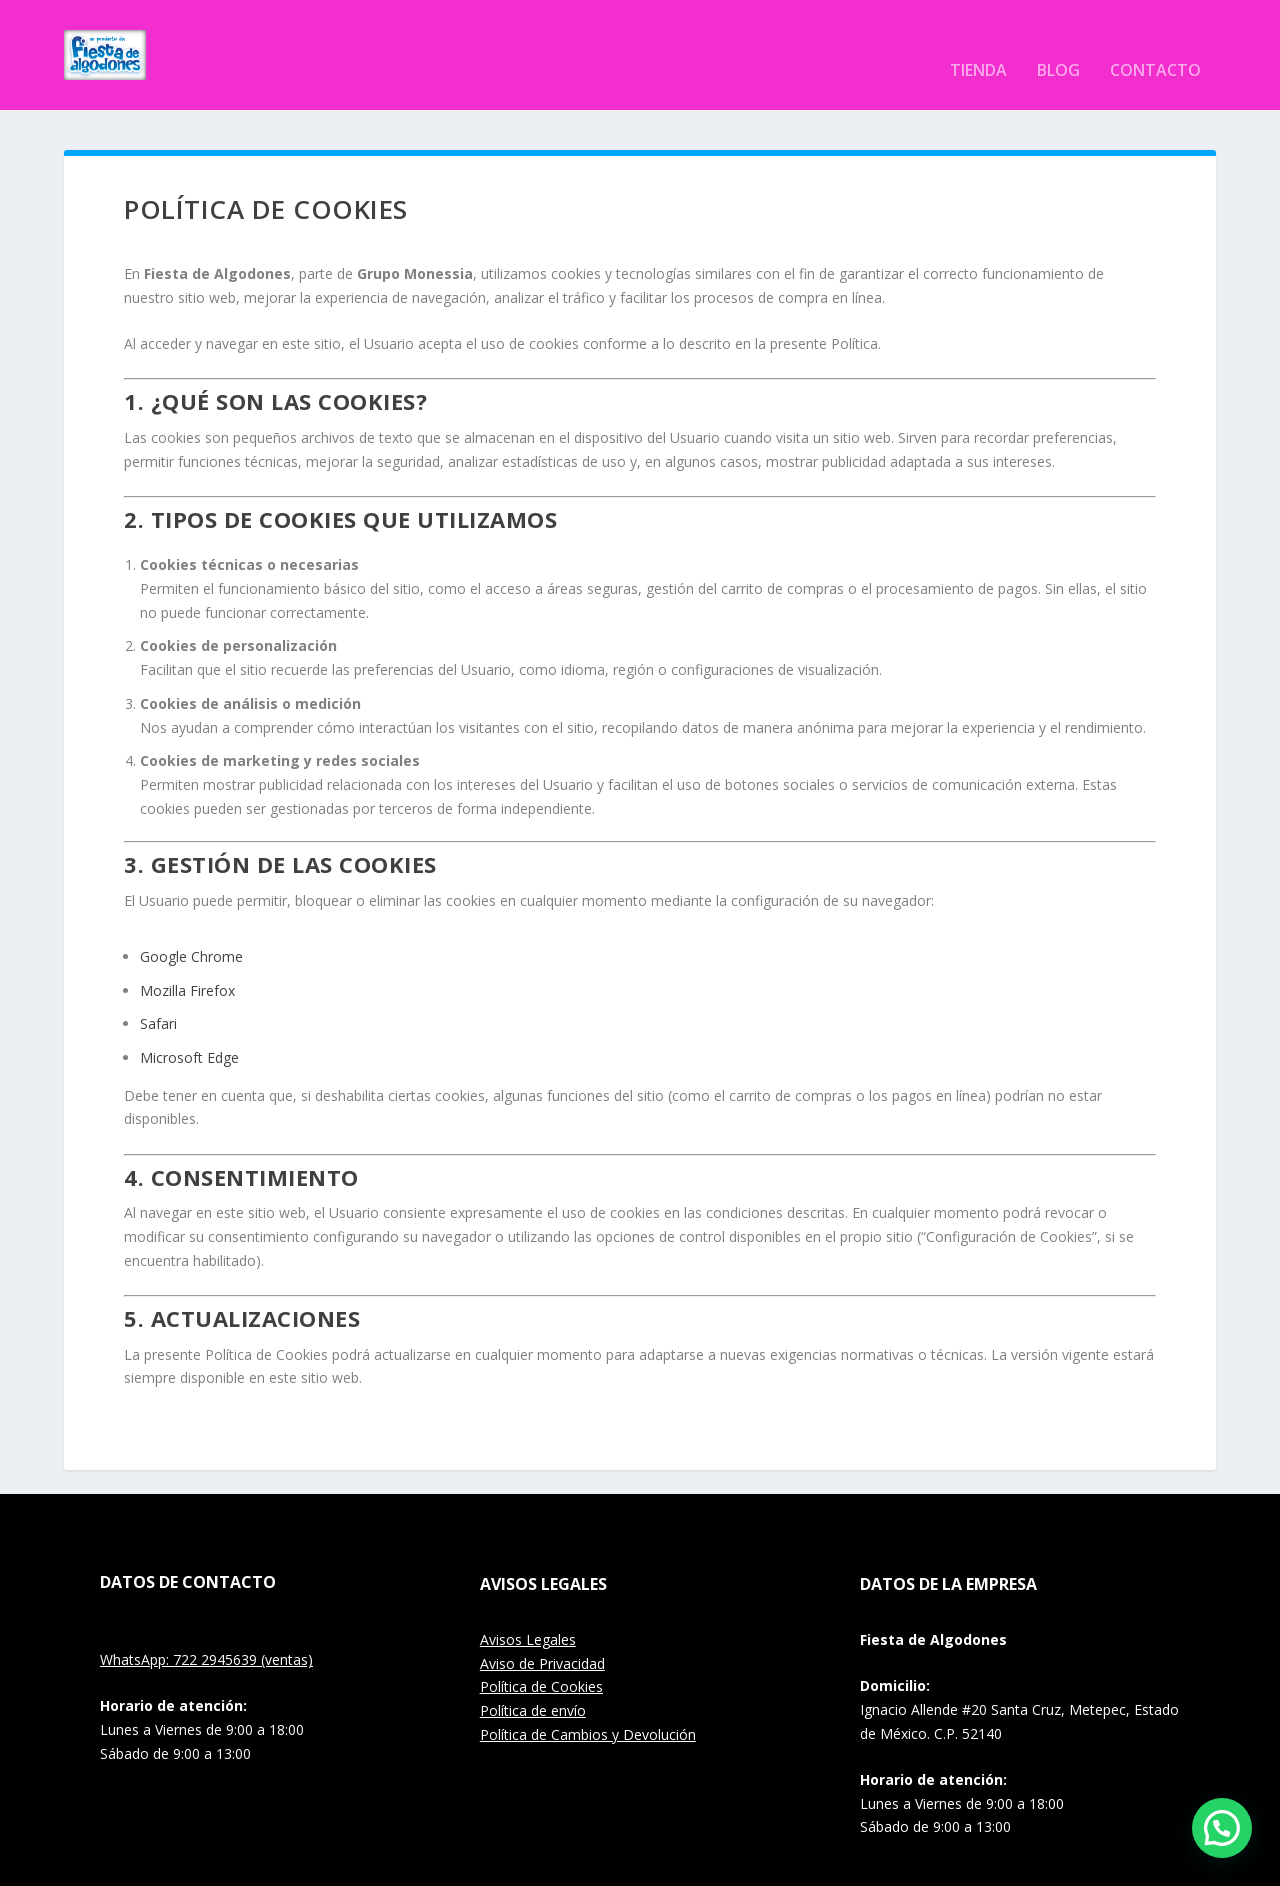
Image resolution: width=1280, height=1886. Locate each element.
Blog (1058, 41)
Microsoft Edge (189, 1027)
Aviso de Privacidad (542, 1633)
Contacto (1155, 41)
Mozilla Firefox (187, 960)
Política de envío (533, 1680)
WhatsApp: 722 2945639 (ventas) (206, 1629)
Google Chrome (191, 926)
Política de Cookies (541, 1656)
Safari (158, 993)
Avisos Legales (528, 1609)
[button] (1222, 1828)
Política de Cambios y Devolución (588, 1704)
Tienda (978, 41)
